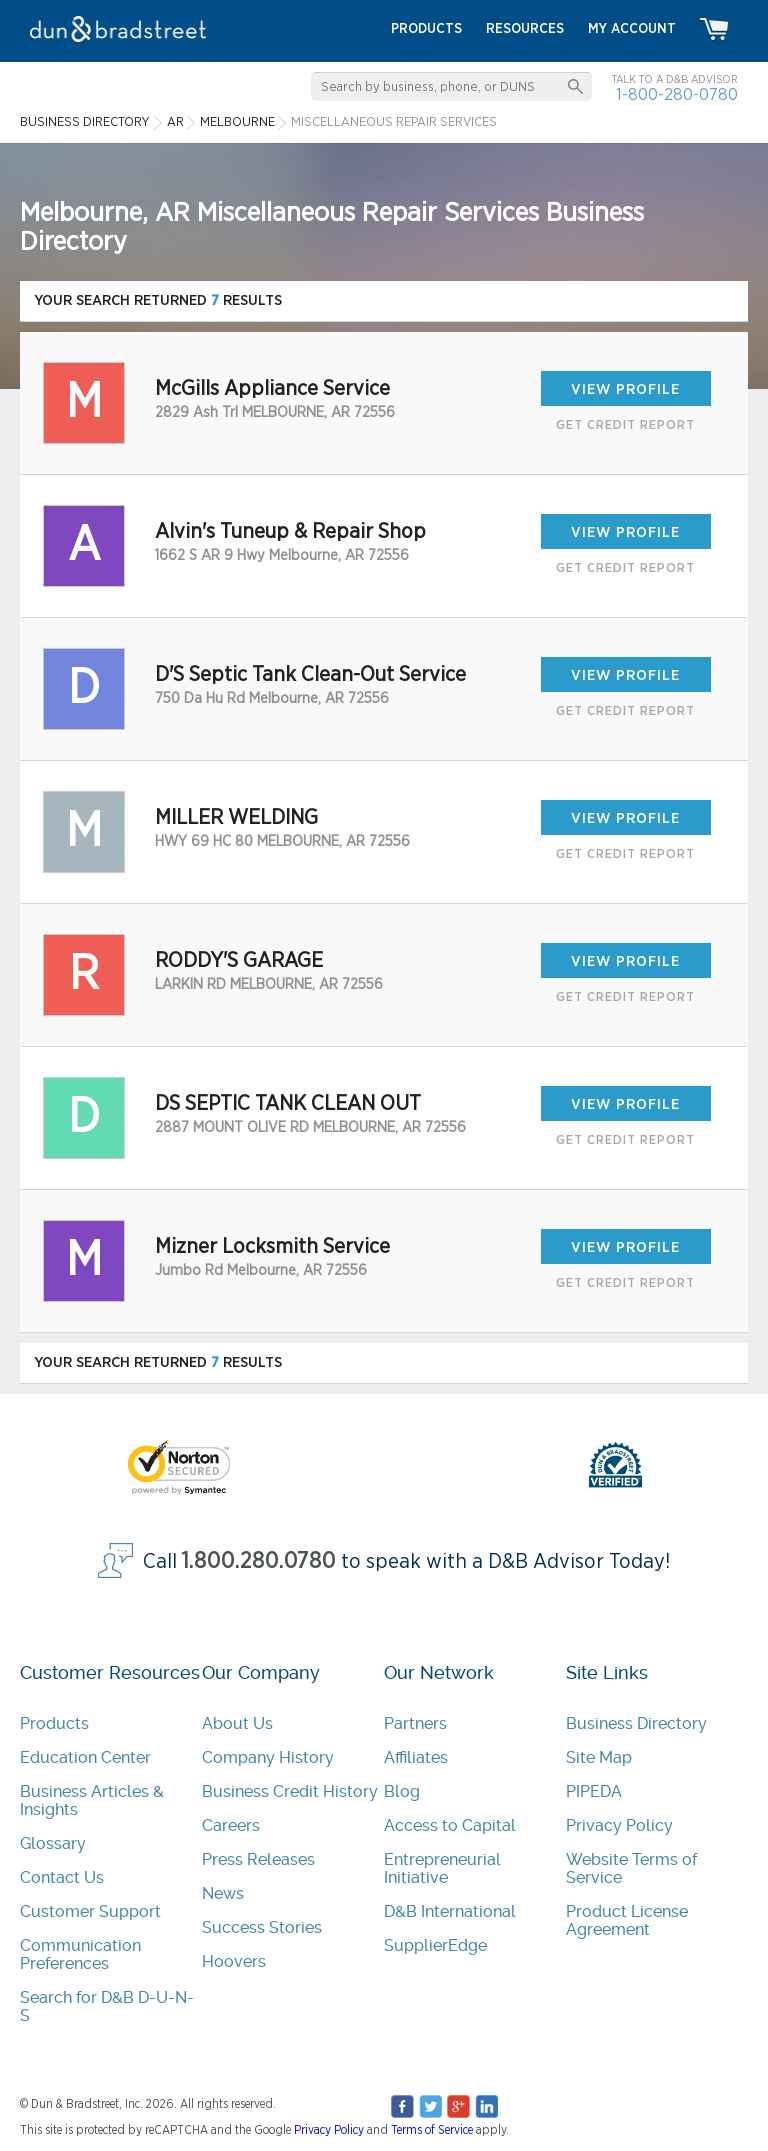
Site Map (599, 1757)
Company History (268, 1757)
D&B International (450, 1911)
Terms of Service (432, 2130)
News (223, 1893)
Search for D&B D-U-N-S (107, 2006)
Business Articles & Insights (92, 1800)
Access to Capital (450, 1825)
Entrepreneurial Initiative (442, 1868)
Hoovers (234, 1961)
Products (54, 1723)
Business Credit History (290, 1791)
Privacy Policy (619, 1825)
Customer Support (90, 1911)
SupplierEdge (435, 1945)
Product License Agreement (627, 1920)
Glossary (53, 1843)
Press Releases (258, 1859)
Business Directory (636, 1723)
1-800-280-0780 (677, 94)
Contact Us (62, 1877)
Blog (402, 1791)
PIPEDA (594, 1791)
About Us (237, 1723)
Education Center (85, 1757)
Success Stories (262, 1927)
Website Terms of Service (631, 1868)
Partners (415, 1723)
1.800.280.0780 (259, 1561)
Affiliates (416, 1757)
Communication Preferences (80, 1954)
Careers (231, 1825)
